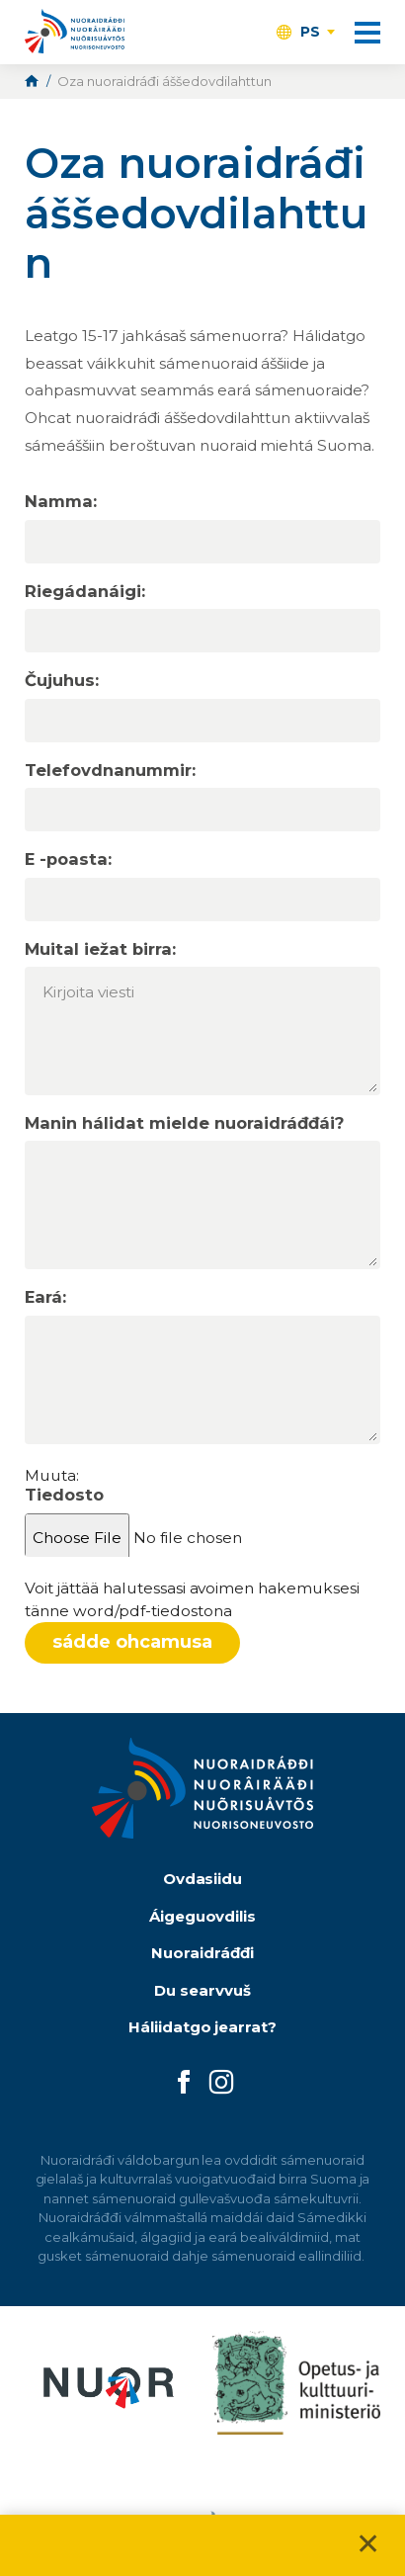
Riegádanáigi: (85, 591)
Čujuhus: (62, 680)
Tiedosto (64, 1495)
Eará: (45, 1297)
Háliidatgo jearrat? (203, 2027)
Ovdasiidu (203, 1878)
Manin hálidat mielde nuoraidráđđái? (184, 1123)
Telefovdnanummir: (110, 770)
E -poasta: (68, 859)
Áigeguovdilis (203, 1916)
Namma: (61, 501)
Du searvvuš (202, 1990)
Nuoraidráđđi (202, 1952)
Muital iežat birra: (100, 949)
